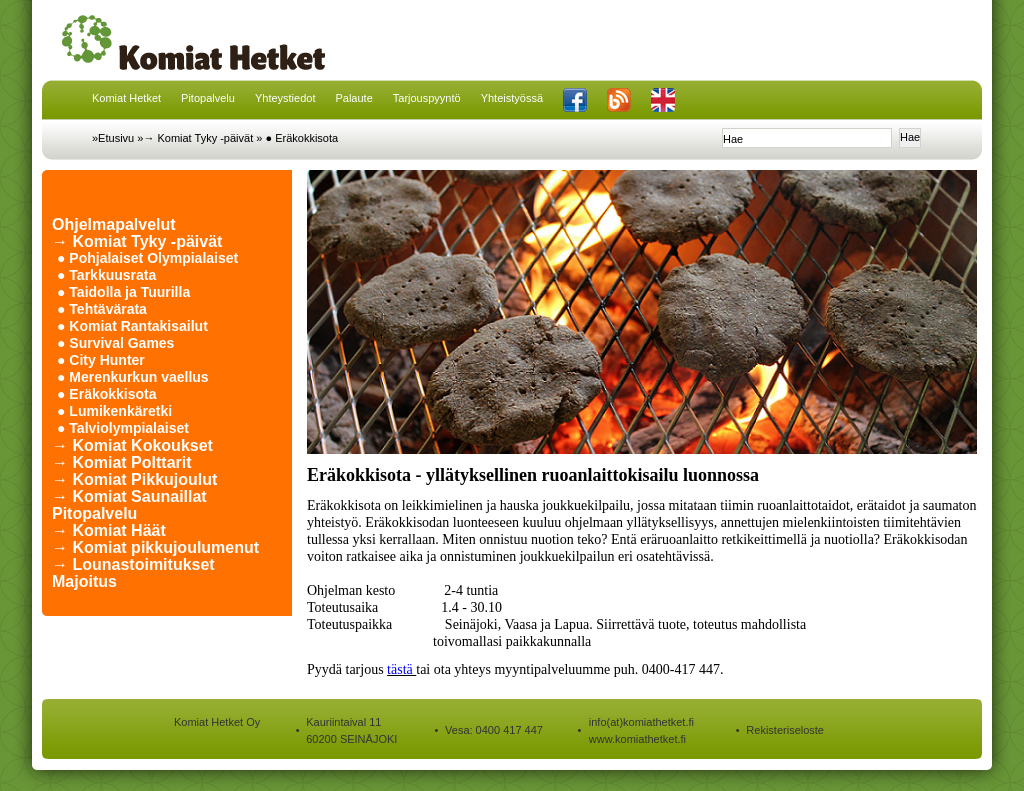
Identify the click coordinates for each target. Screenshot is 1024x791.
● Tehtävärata (102, 309)
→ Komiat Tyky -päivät (137, 241)
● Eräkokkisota (301, 138)
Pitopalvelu (208, 98)
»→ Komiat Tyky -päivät (195, 138)
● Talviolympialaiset (123, 428)
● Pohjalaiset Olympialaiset (147, 258)
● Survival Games (115, 343)
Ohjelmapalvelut (114, 224)
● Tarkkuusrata (106, 275)
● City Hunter (101, 360)
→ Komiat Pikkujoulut (134, 479)
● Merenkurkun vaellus (133, 377)
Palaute (353, 98)
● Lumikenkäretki (114, 411)
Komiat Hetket (126, 98)
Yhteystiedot (285, 98)
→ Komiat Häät (109, 530)
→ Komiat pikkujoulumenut (155, 547)
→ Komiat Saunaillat (129, 496)
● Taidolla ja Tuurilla (123, 292)
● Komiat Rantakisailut (132, 326)
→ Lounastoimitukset (133, 564)
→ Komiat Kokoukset (132, 445)
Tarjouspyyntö (427, 98)
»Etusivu (113, 138)
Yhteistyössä (512, 98)
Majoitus (84, 581)
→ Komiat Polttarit (122, 462)
